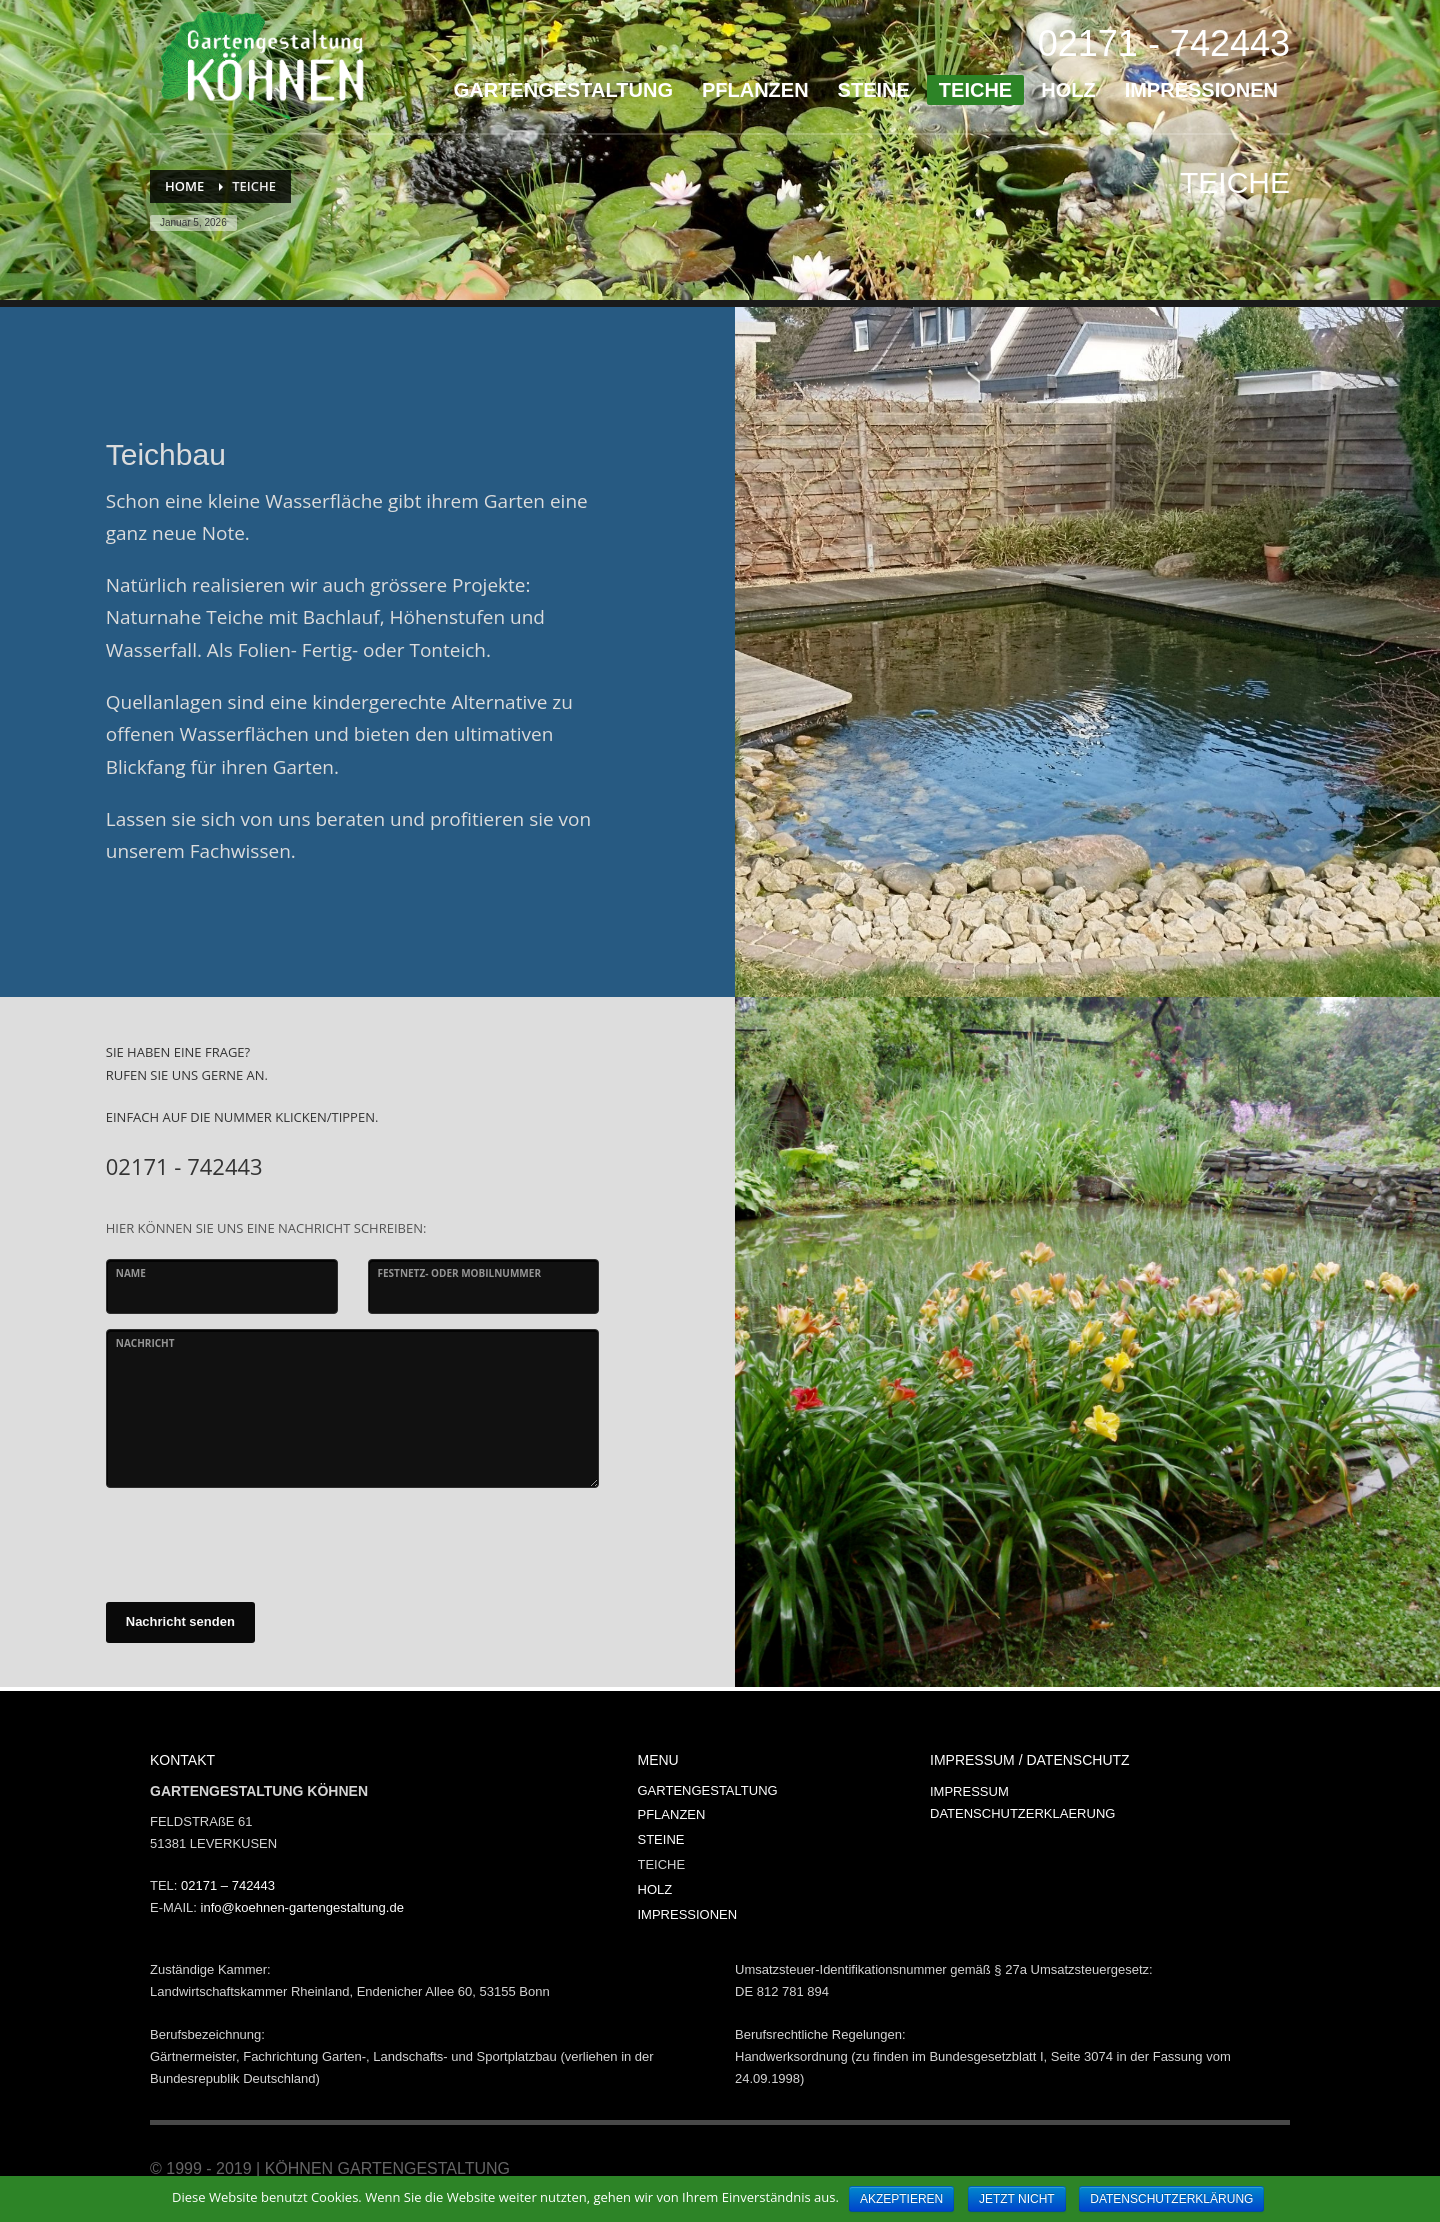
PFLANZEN (672, 1814)
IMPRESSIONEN (688, 1914)
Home (184, 186)
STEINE (661, 1839)
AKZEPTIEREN (901, 2199)
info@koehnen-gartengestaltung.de (302, 1907)
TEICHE (662, 1864)
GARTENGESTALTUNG (708, 1790)
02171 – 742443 (228, 1885)
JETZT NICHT (1017, 2199)
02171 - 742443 (1164, 43)
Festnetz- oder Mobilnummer (460, 1273)
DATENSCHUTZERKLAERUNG (1022, 1813)
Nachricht (145, 1343)
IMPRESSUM (969, 1791)
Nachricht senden (180, 1621)
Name (131, 1273)
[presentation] (258, 1542)
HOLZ (655, 1889)
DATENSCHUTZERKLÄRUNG (1171, 2199)
